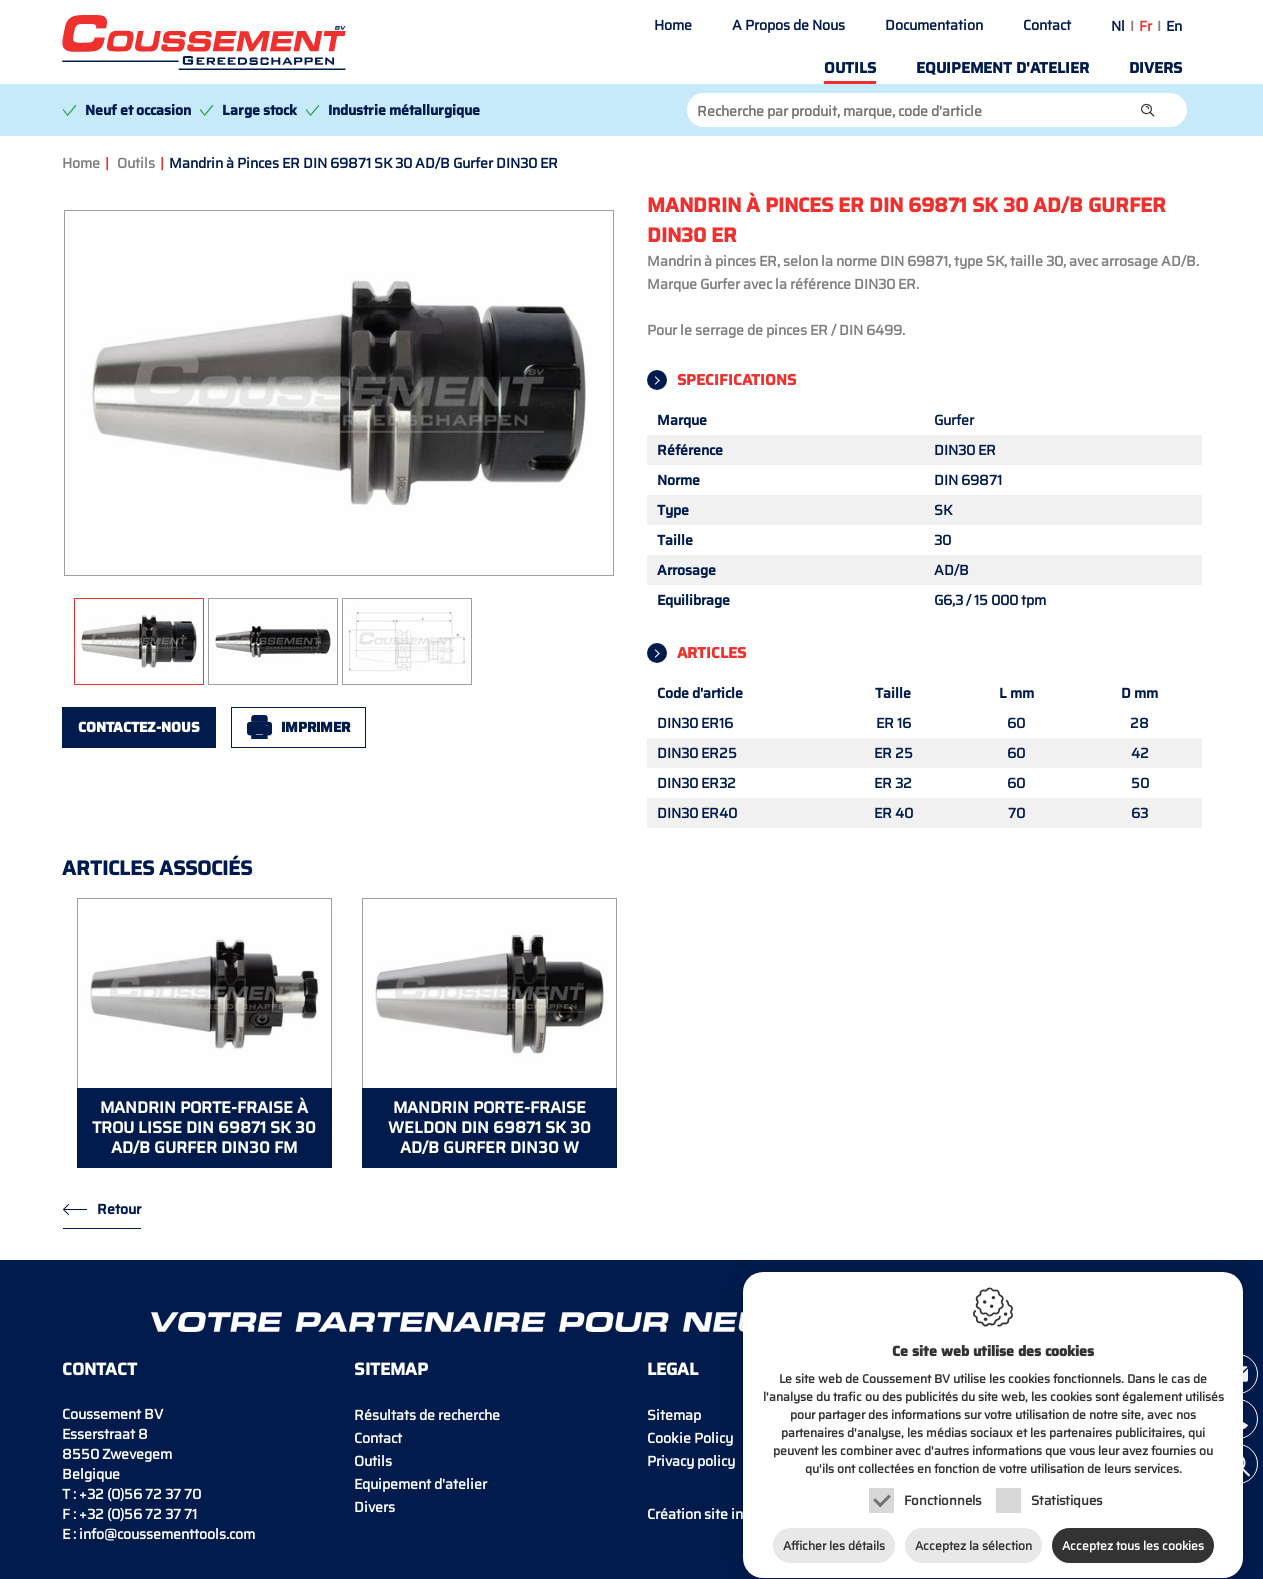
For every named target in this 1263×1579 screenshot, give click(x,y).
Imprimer (315, 727)
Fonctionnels (942, 1481)
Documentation (934, 25)
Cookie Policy (690, 1438)
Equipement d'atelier (1002, 68)
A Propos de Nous (788, 25)
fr (1145, 26)
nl (1118, 26)
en (1174, 26)
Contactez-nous (139, 727)
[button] (1148, 110)
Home (673, 25)
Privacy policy (691, 1461)
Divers (1155, 68)
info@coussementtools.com (167, 1534)
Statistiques (1066, 1481)
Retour (119, 1209)
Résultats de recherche (427, 1415)
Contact (1047, 25)
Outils (850, 68)
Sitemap (674, 1415)
